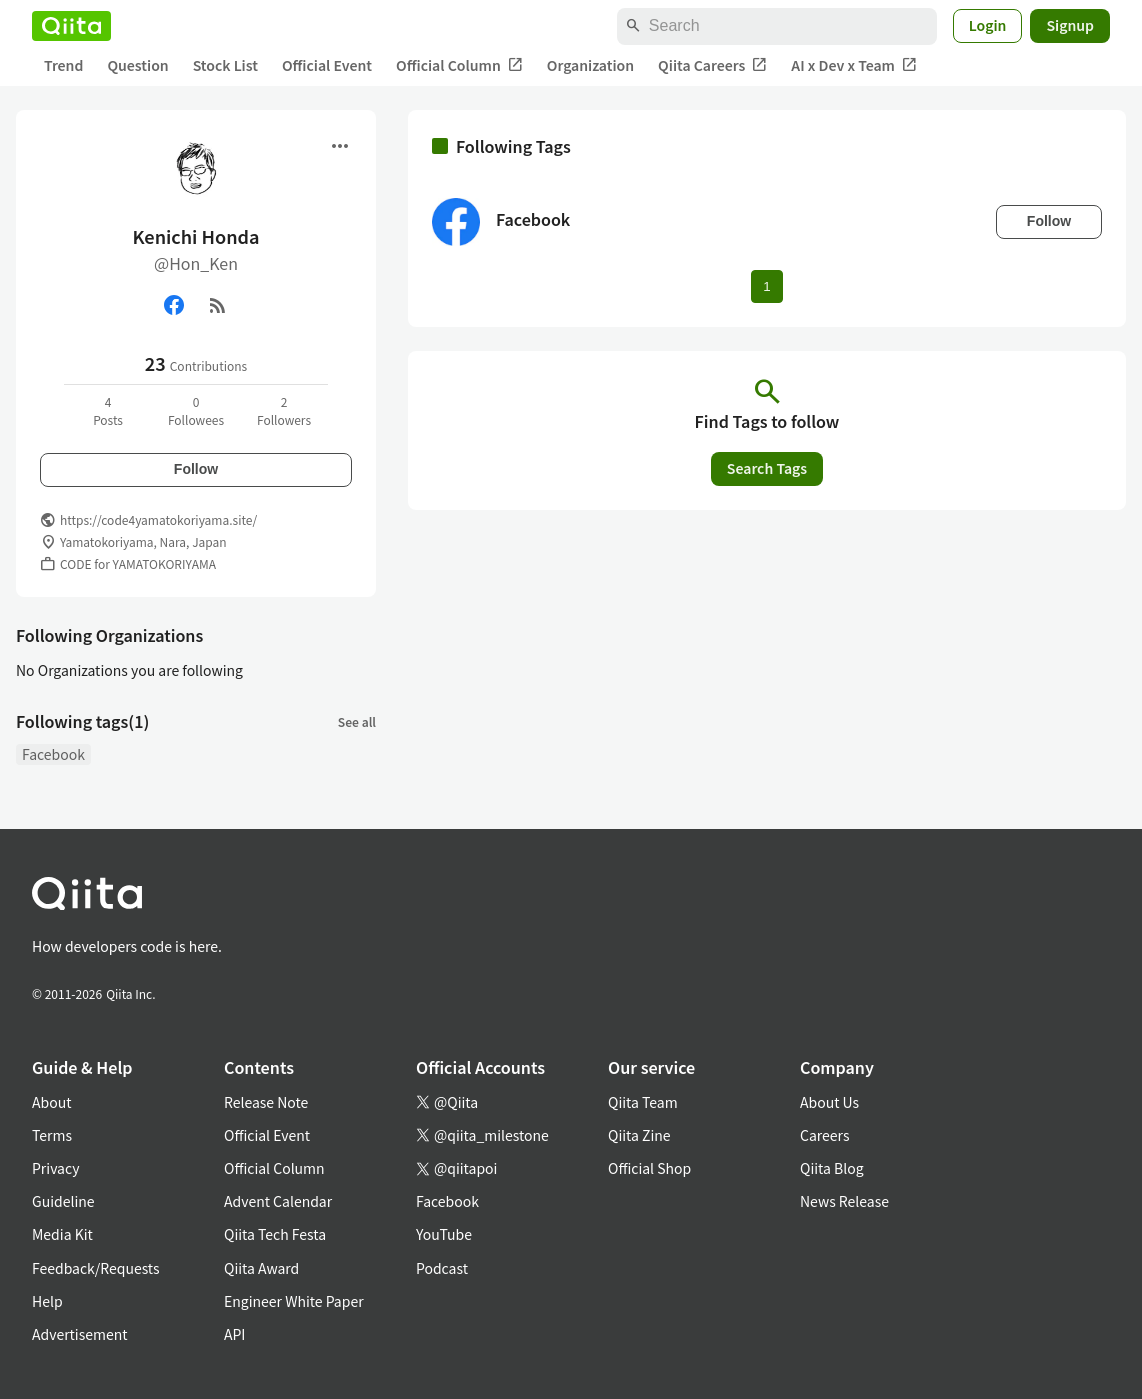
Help (47, 1301)
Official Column (459, 65)
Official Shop (649, 1168)
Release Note (266, 1102)
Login (988, 25)
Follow (196, 469)
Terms (52, 1135)
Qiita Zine (639, 1135)
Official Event (327, 65)
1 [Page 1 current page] (766, 286)
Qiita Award (261, 1268)
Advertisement (80, 1334)
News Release (844, 1201)
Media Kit (62, 1234)
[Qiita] (71, 26)
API (234, 1334)
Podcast (442, 1268)
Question (137, 65)
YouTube (444, 1234)
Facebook (53, 754)
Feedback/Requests (96, 1268)
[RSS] (218, 305)
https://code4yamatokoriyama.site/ (158, 519)
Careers (824, 1135)
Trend (63, 65)
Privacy (55, 1168)
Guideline (63, 1201)
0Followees (196, 410)
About (51, 1102)
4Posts (108, 410)
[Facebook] (174, 305)
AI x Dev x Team (854, 65)
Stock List (225, 65)
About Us (829, 1102)
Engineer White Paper (294, 1301)
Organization (590, 65)
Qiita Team (643, 1102)
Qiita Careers (712, 65)
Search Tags (767, 468)
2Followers (284, 410)
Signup (1070, 25)
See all (357, 721)
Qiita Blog (832, 1168)
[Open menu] (340, 146)
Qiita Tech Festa (275, 1234)
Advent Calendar (278, 1201)
